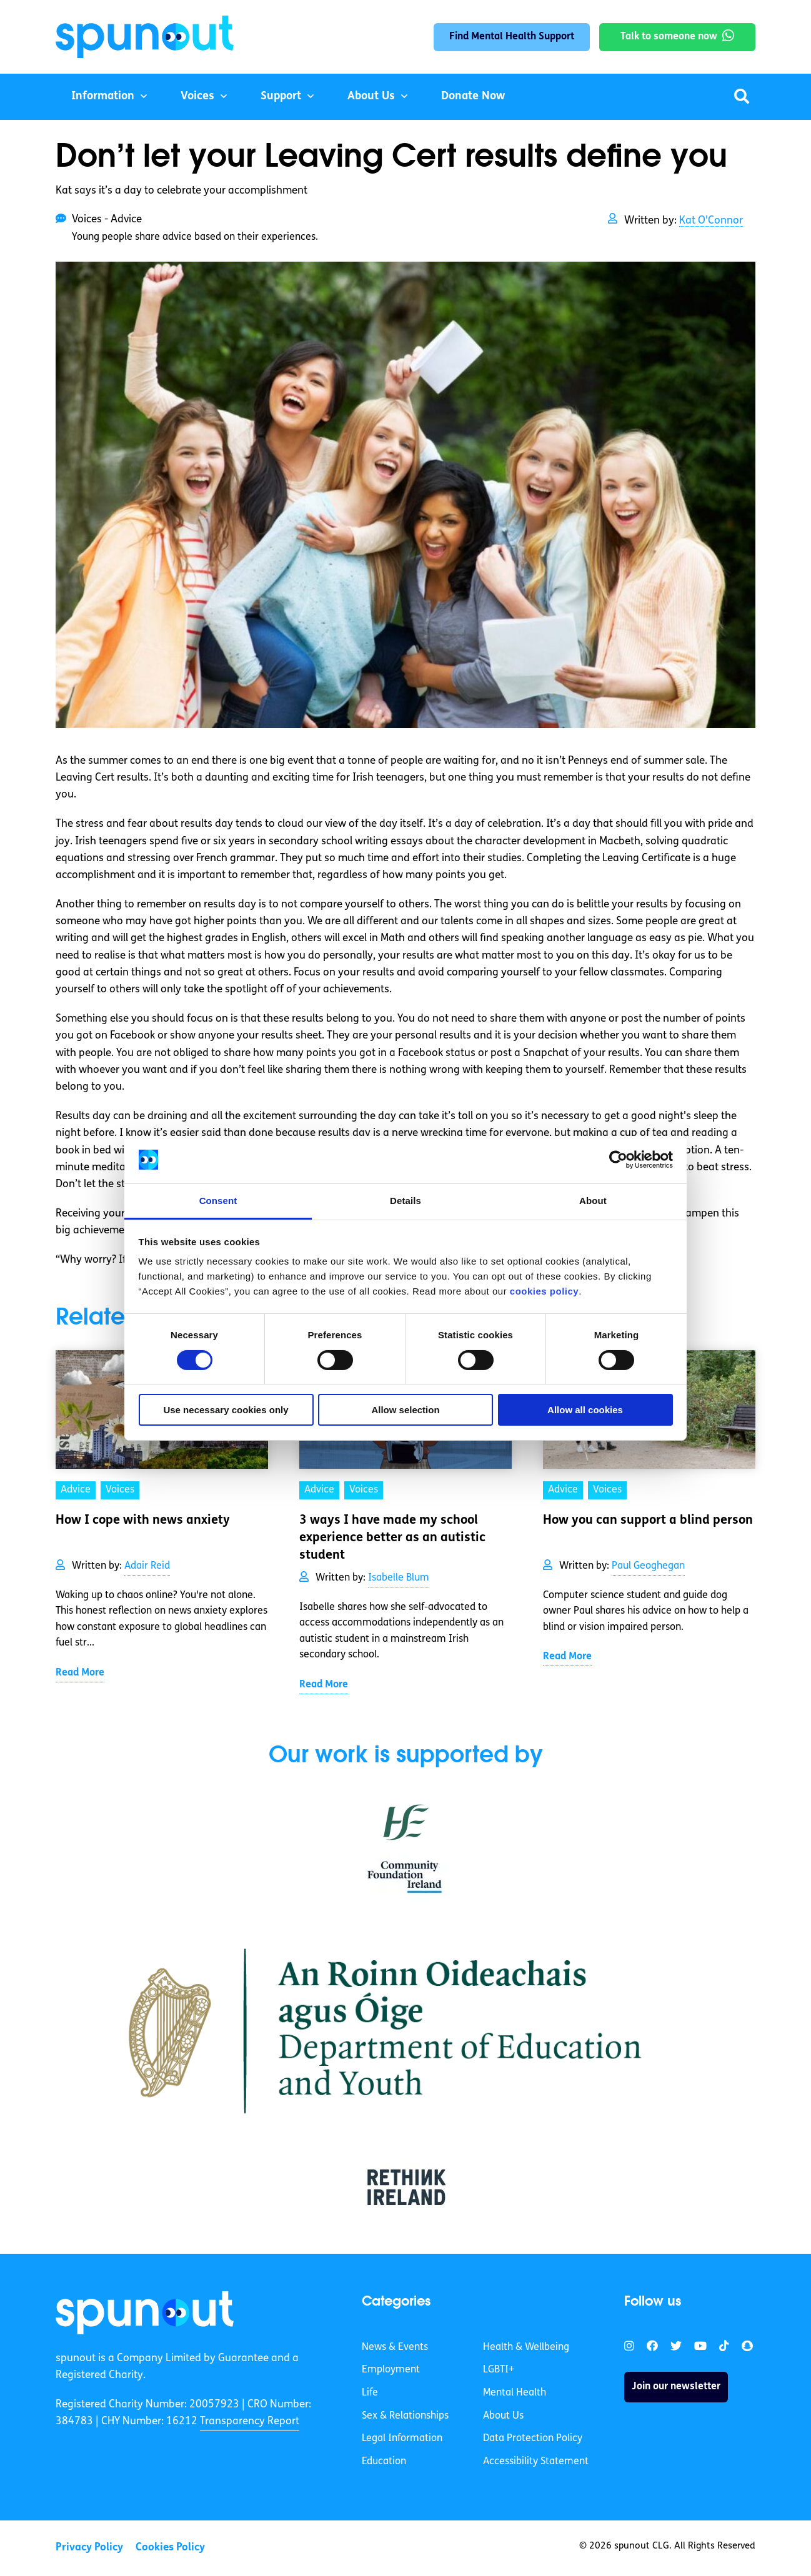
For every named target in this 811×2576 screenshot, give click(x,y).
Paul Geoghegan (648, 1566)
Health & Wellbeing (526, 2347)
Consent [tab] (218, 1200)
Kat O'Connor (711, 220)
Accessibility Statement (536, 2462)
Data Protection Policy (532, 2439)
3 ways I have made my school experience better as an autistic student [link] (392, 1538)
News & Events (395, 2347)
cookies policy (544, 1291)
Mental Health (514, 2393)
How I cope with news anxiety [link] (143, 1520)
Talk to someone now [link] (668, 37)
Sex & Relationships (405, 2416)
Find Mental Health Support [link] (511, 37)
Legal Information (402, 2439)
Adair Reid (147, 1566)
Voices (197, 96)
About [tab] (593, 1200)
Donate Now (473, 96)
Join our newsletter (676, 2387)
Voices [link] (120, 1490)
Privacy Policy (89, 2547)
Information (102, 96)
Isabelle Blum (398, 1578)
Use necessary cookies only (225, 1409)
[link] (145, 2312)
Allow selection (405, 1409)
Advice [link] (76, 1490)
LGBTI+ (498, 2370)
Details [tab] (405, 1200)
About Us (371, 96)
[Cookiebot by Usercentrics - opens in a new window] (618, 1159)
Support (281, 96)
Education (384, 2462)
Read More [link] (80, 1673)
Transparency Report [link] (249, 2421)
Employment (391, 2370)
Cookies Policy (170, 2547)
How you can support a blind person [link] (648, 1520)
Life (370, 2393)
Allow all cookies (585, 1409)
